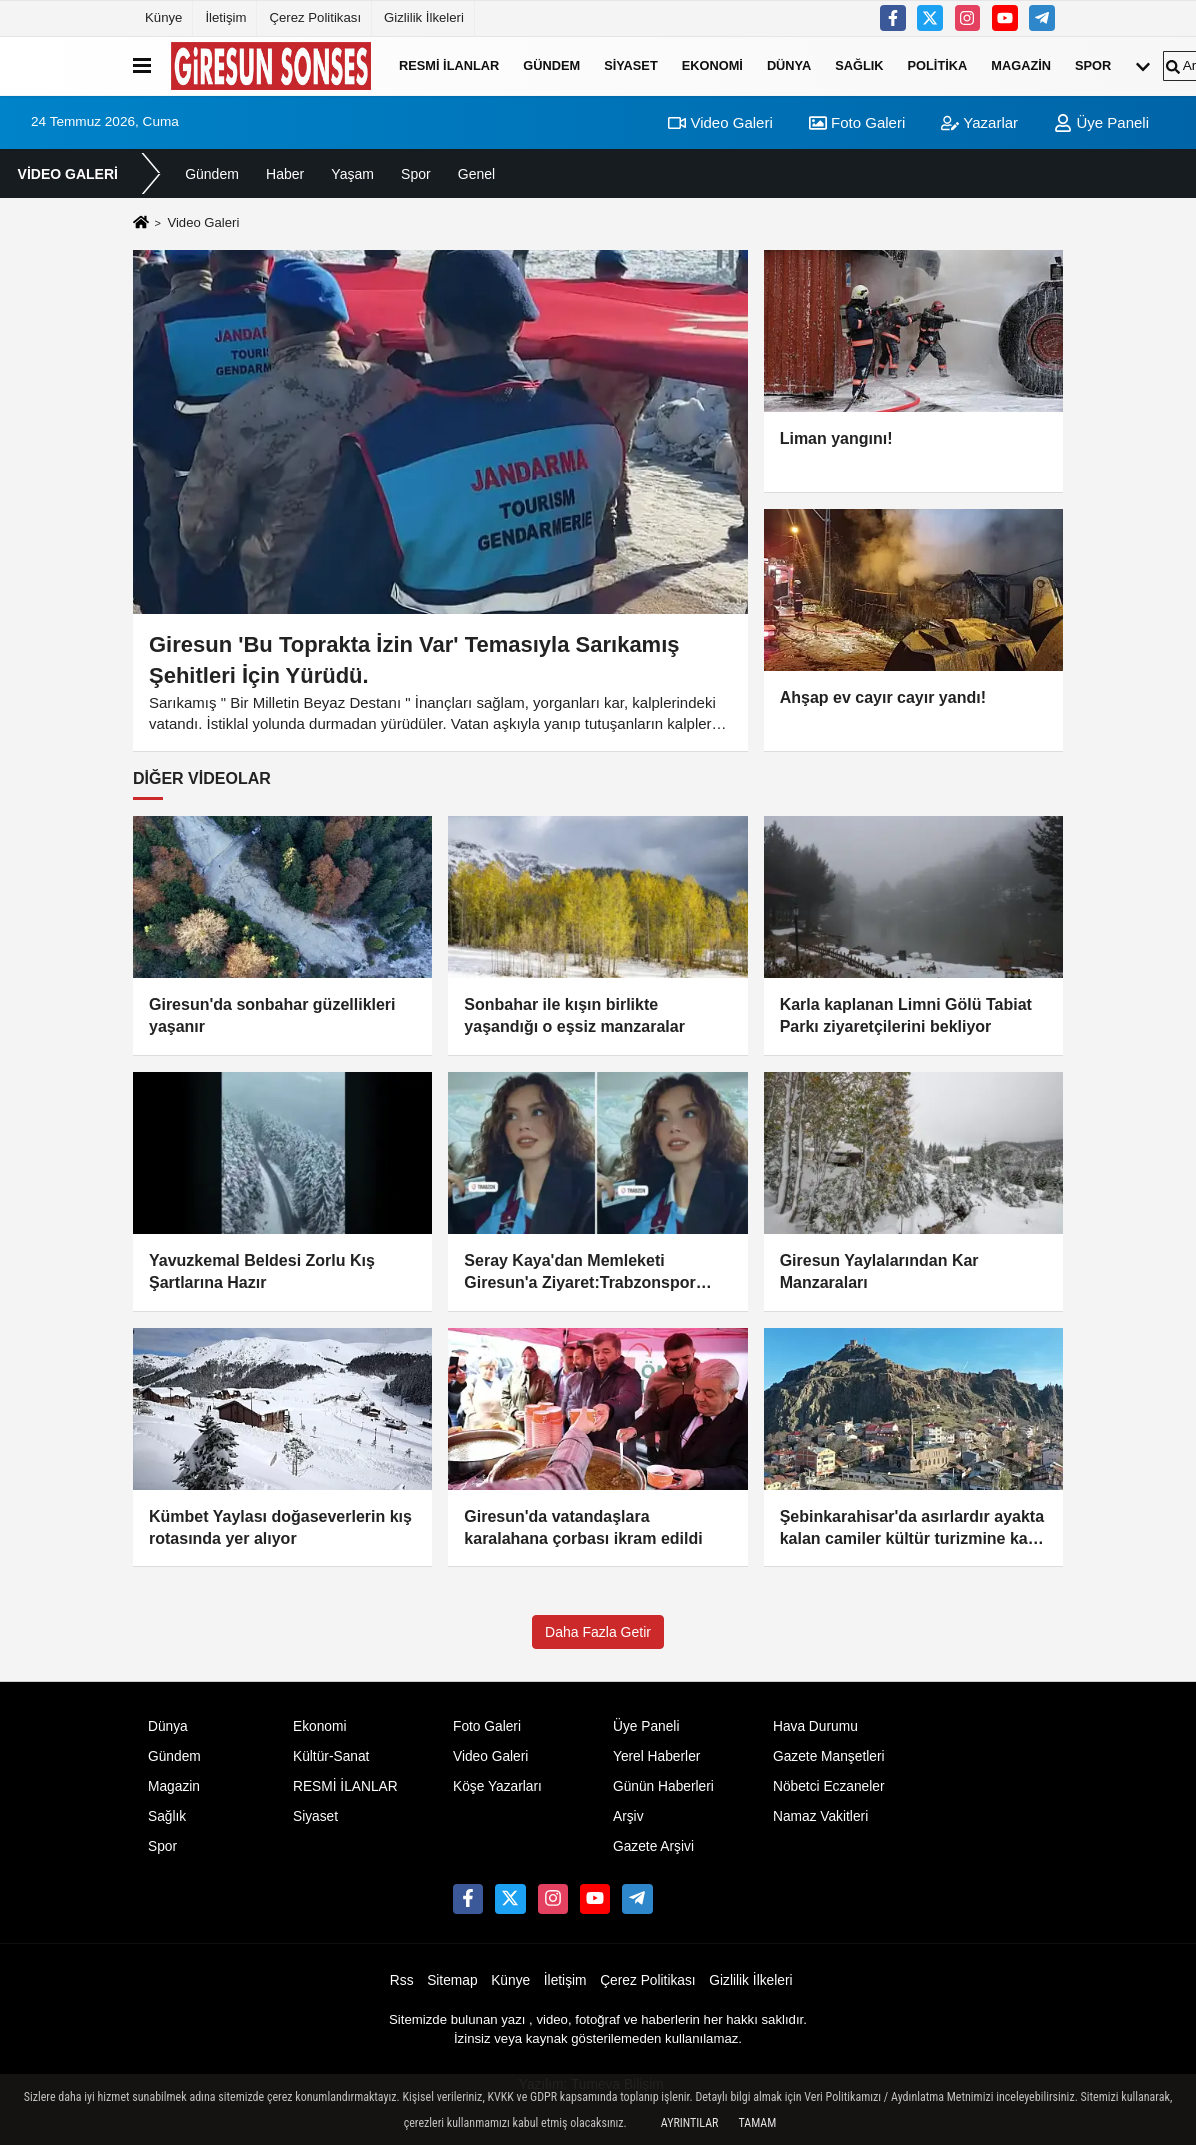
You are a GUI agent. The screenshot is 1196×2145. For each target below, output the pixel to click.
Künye (163, 17)
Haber (285, 174)
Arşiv (628, 1816)
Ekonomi (712, 65)
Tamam (757, 2123)
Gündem (551, 65)
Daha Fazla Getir (598, 1632)
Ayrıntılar (690, 2123)
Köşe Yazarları (497, 1786)
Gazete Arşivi (653, 1846)
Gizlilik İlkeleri (424, 17)
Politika (938, 65)
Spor (1093, 65)
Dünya (789, 65)
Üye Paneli (1101, 122)
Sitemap (452, 1980)
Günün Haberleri (663, 1786)
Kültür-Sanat (331, 1756)
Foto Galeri (857, 122)
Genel (476, 174)
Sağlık (859, 65)
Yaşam (352, 174)
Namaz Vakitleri (820, 1816)
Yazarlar (979, 122)
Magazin (1021, 65)
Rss (402, 1980)
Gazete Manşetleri (829, 1756)
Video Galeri (720, 122)
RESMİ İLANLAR (449, 65)
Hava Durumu (815, 1726)
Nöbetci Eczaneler (829, 1786)
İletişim (225, 17)
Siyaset (631, 65)
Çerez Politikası (315, 17)
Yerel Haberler (656, 1756)
